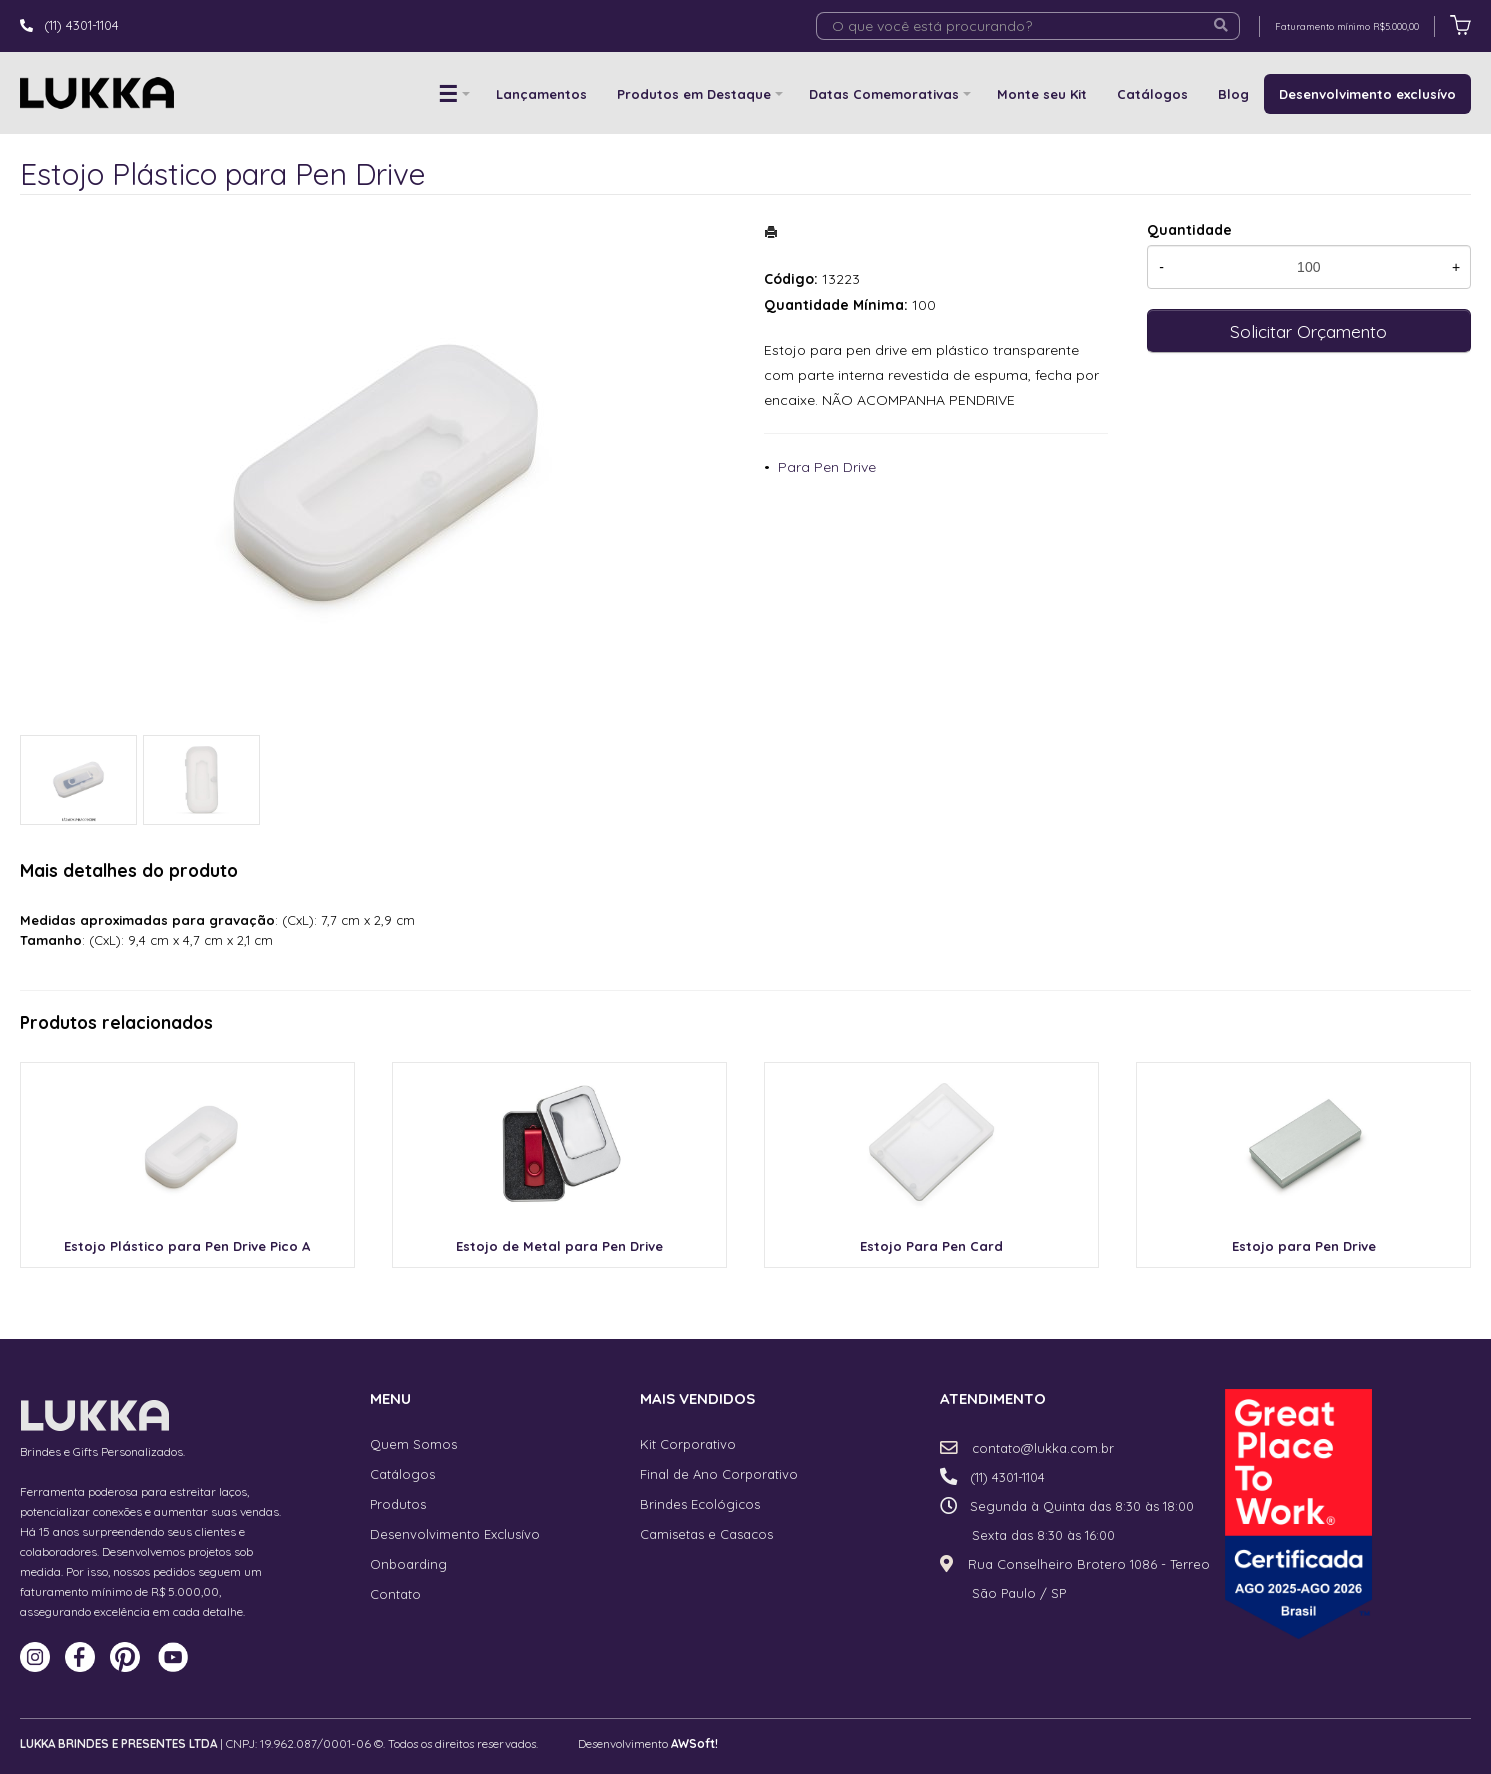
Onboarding (408, 1564)
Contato (395, 1594)
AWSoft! (694, 1743)
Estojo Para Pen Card (931, 1246)
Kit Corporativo (688, 1444)
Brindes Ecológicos (700, 1504)
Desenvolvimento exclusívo (1367, 94)
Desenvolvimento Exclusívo (455, 1534)
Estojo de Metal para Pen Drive (559, 1246)
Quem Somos (413, 1444)
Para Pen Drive (827, 467)
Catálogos (1152, 94)
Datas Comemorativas (884, 94)
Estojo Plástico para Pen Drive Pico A (187, 1246)
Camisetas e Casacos (706, 1534)
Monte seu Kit (1042, 94)
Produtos (398, 1504)
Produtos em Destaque (694, 94)
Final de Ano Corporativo (719, 1474)
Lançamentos (541, 94)
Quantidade (1189, 230)
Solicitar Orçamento (1308, 331)
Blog (1233, 94)
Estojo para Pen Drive (1304, 1246)
